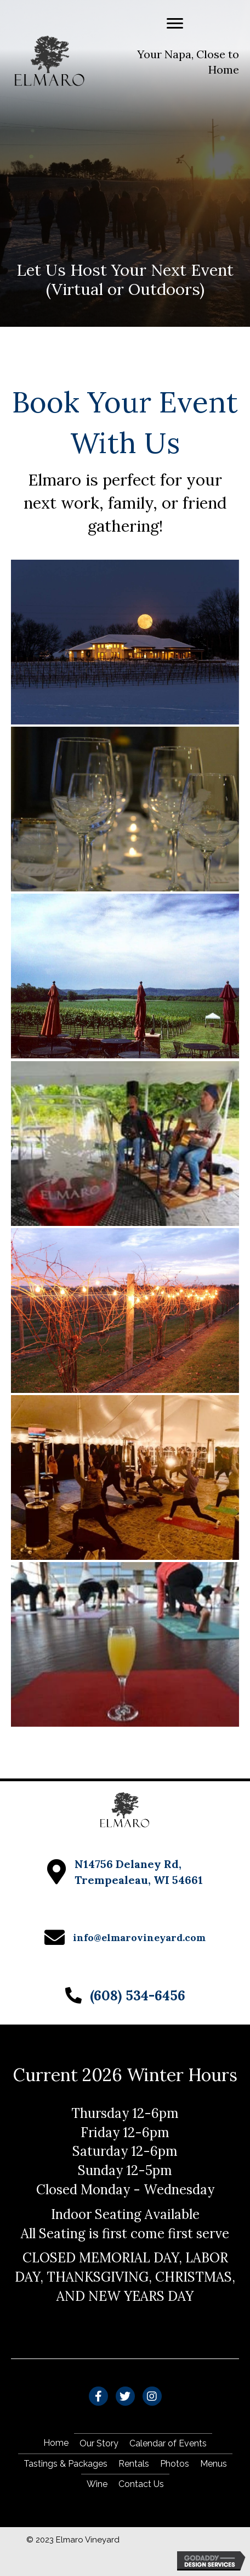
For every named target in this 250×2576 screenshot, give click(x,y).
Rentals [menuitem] (133, 2463)
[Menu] (175, 23)
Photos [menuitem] (174, 2463)
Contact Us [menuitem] (141, 2484)
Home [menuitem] (56, 2443)
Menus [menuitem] (213, 2463)
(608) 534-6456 (137, 1995)
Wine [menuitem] (97, 2484)
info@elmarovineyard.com (139, 1937)
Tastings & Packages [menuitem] (65, 2463)
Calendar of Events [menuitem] (168, 2443)
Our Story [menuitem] (98, 2443)
